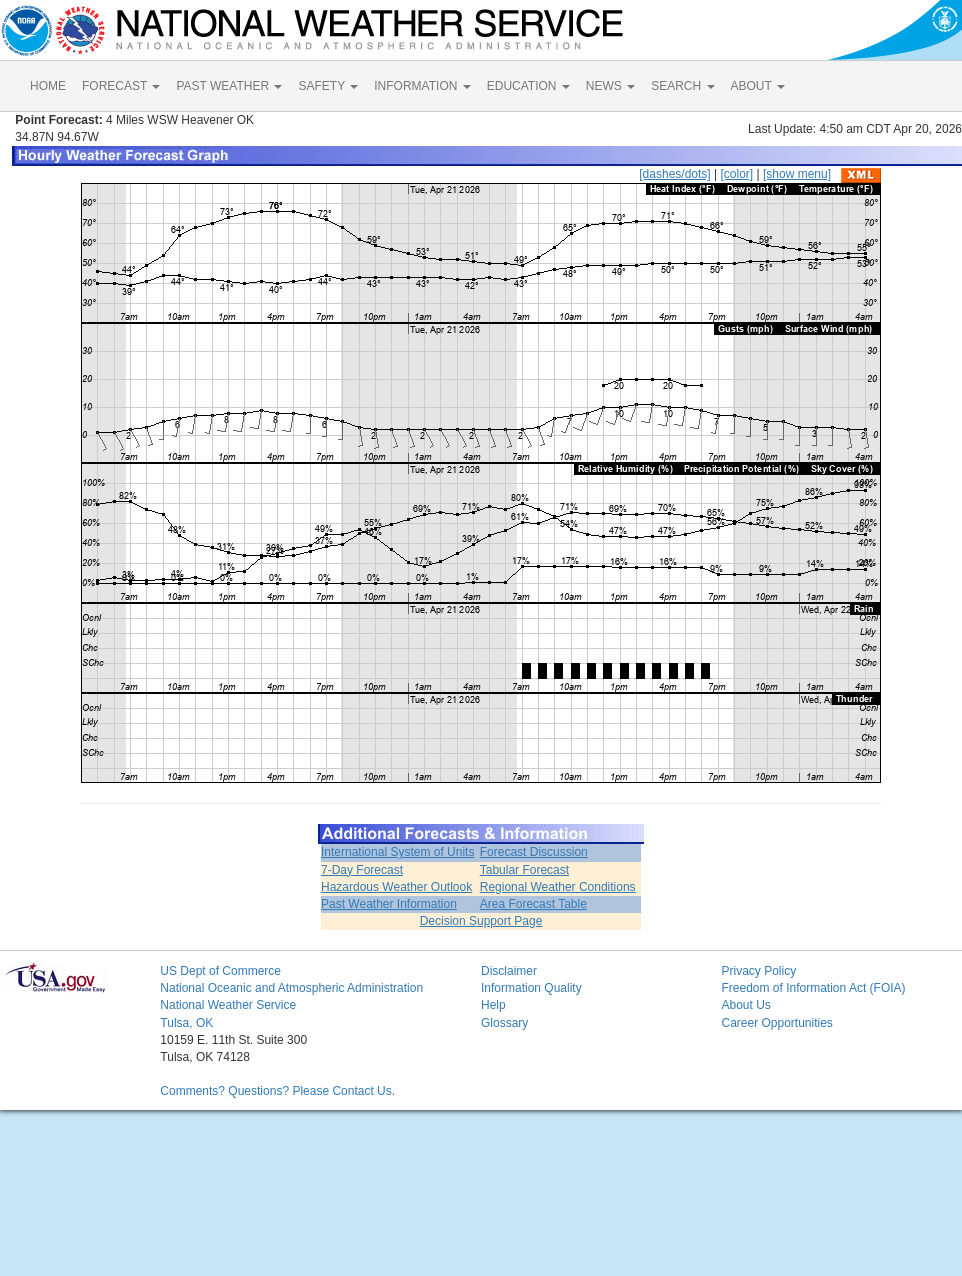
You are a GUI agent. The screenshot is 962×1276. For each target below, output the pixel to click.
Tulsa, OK (186, 1023)
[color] (736, 174)
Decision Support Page (481, 921)
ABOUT (758, 86)
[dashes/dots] (674, 174)
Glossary (504, 1023)
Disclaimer (509, 971)
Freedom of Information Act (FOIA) (813, 988)
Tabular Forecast (524, 870)
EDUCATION (528, 86)
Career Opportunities (776, 1023)
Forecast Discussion (534, 852)
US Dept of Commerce (220, 971)
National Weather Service (228, 1005)
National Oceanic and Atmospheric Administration (291, 988)
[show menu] (797, 174)
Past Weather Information (389, 904)
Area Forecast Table (533, 904)
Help (493, 1005)
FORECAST (121, 86)
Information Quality (531, 988)
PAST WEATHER (229, 86)
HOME (48, 86)
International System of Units (397, 852)
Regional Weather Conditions (558, 887)
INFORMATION (422, 86)
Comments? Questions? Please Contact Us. (277, 1091)
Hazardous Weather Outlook (396, 887)
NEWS (610, 86)
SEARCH (682, 86)
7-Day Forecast (362, 870)
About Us (745, 1005)
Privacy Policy (758, 971)
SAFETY (328, 86)
